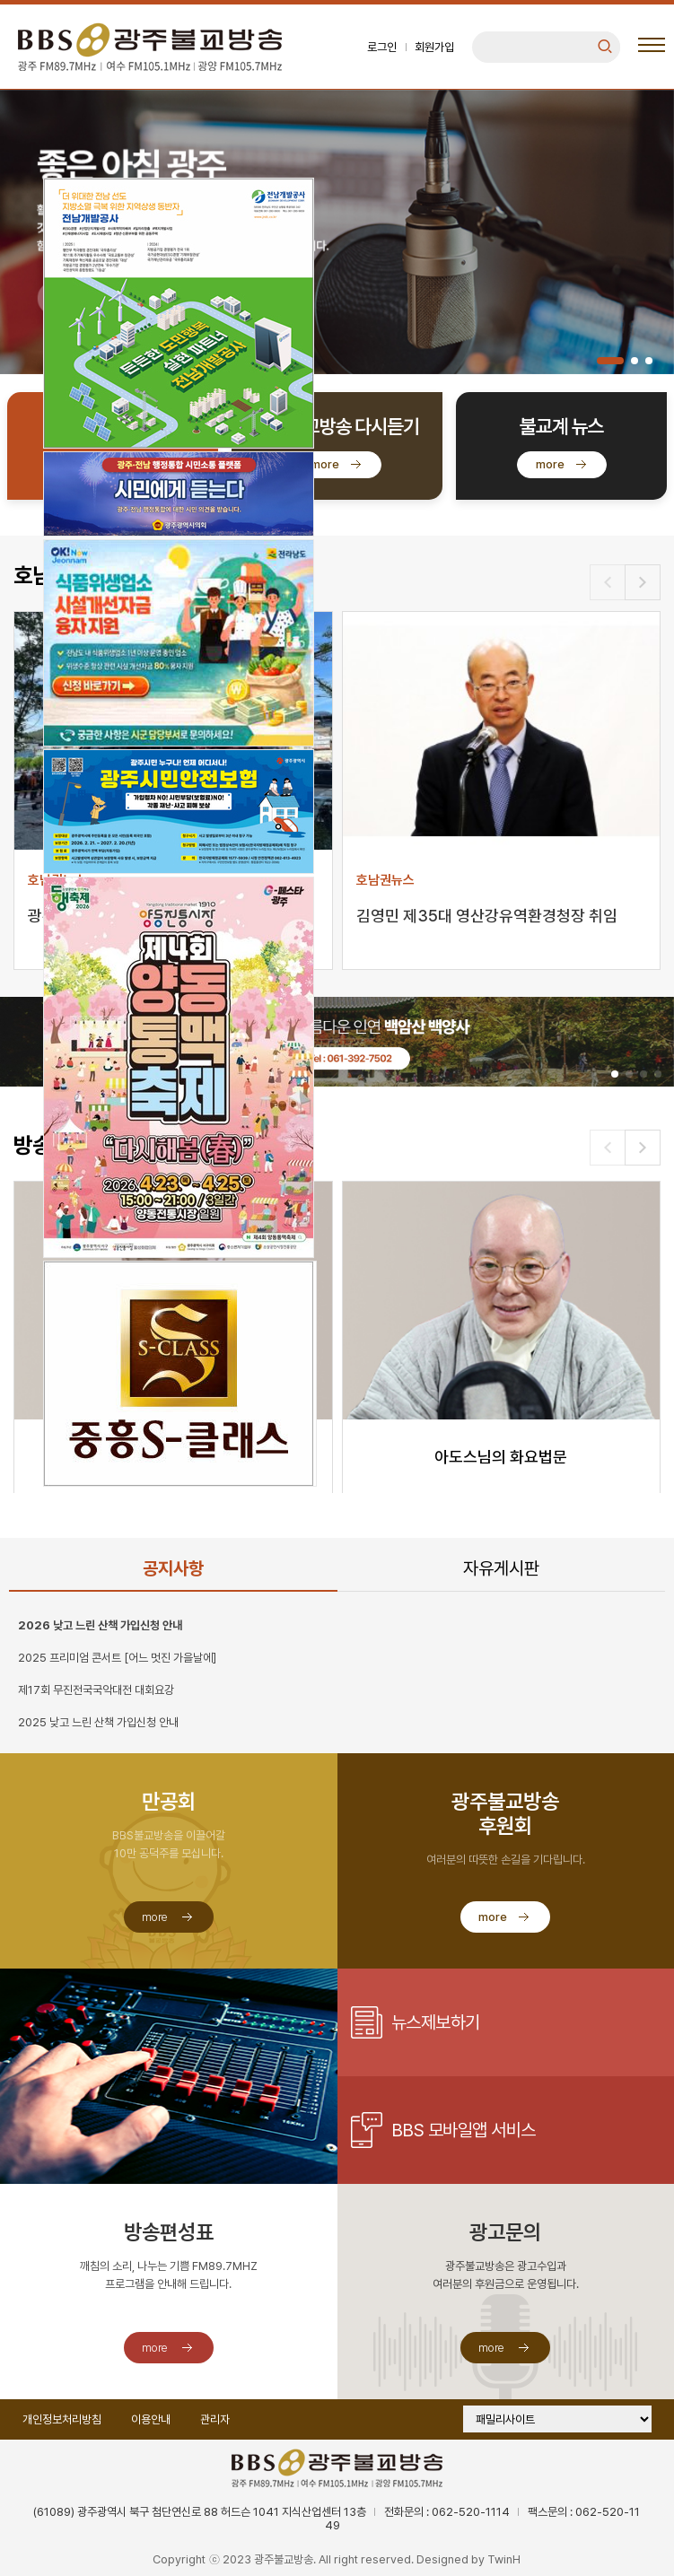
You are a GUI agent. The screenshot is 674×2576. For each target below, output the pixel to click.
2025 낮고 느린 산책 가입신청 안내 (98, 1722)
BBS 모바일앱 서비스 (463, 2130)
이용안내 (151, 2419)
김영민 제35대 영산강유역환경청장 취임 (486, 915)
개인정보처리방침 (61, 2419)
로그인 (382, 47)
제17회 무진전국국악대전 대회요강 (96, 1690)
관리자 (215, 2419)
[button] (610, 360)
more (325, 464)
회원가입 (434, 47)
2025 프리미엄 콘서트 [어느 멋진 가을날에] (117, 1657)
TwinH (504, 2559)
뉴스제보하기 (435, 2022)
